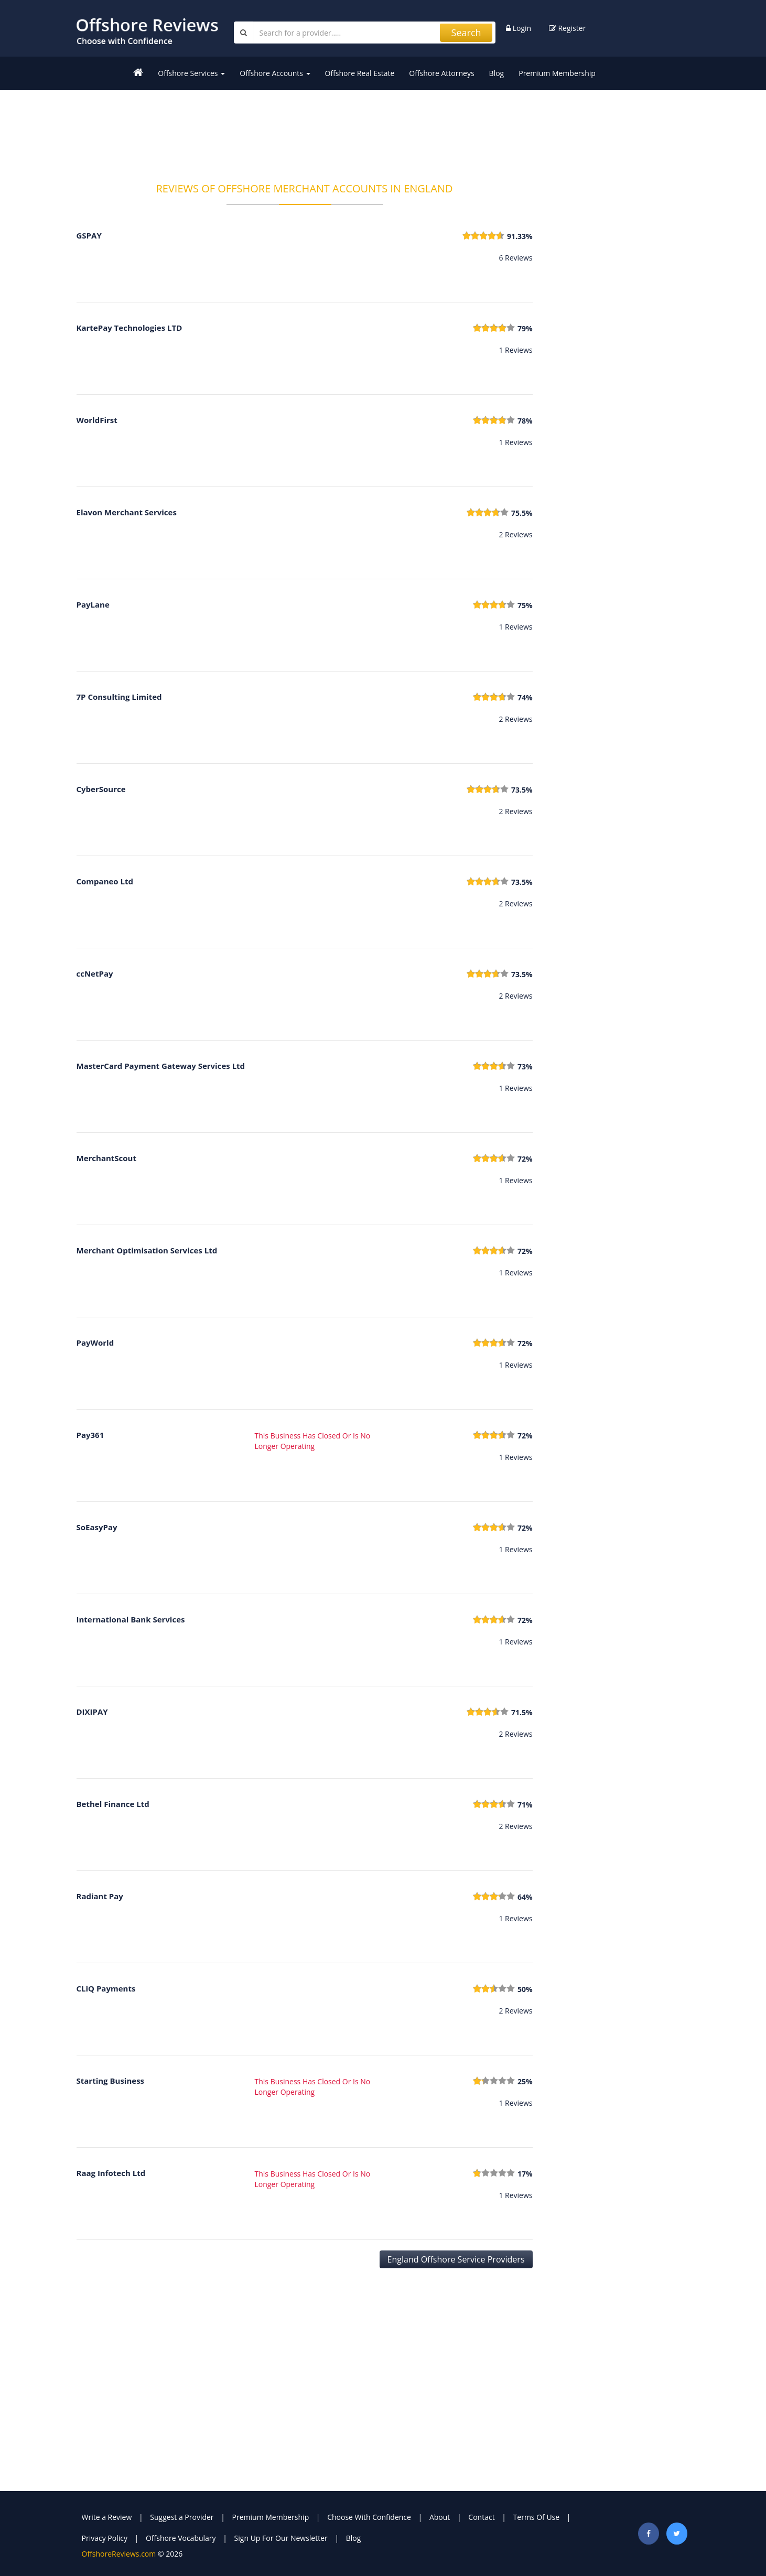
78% (525, 421)
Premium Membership (557, 73)
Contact (481, 2517)
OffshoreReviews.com (119, 2554)
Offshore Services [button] (191, 73)
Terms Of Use (536, 2517)
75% (525, 605)
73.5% (522, 790)
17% (525, 2174)
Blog (496, 73)
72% (525, 1159)
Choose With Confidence (369, 2517)
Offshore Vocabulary (181, 2538)
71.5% (522, 1712)
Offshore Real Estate (360, 73)
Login (518, 28)
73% (525, 1066)
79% (525, 328)
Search (466, 32)
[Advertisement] (304, 129)
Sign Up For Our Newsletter (281, 2538)
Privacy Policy (104, 2538)
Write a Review (107, 2517)
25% (525, 2081)
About (439, 2517)
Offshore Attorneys (441, 73)
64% (525, 1897)
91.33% (520, 236)
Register (567, 28)
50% (525, 1989)
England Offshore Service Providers (456, 2259)
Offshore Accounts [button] (275, 73)
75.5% (522, 513)
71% (525, 1805)
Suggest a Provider (181, 2517)
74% (525, 697)
